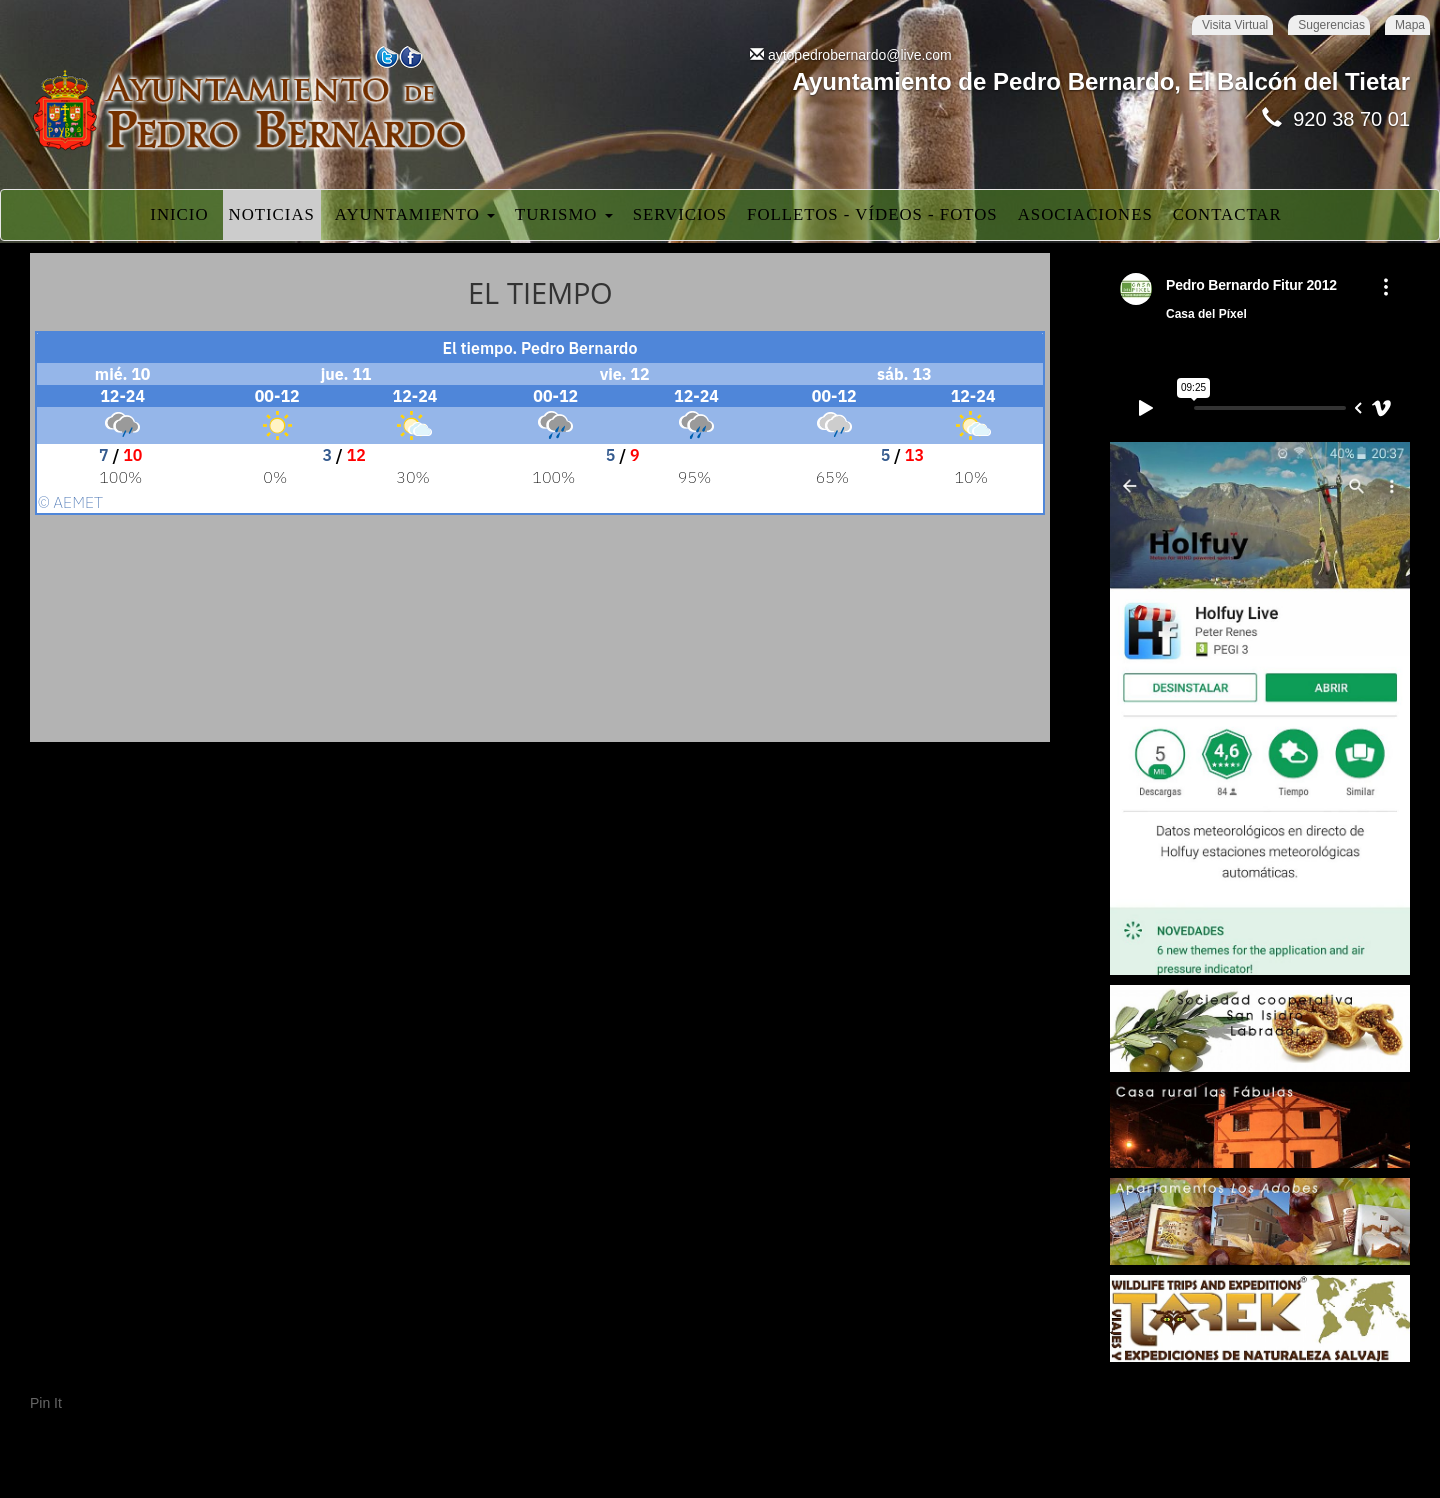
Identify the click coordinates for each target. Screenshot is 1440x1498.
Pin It (46, 1403)
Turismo (564, 214)
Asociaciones (1085, 214)
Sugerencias (1331, 25)
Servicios (680, 214)
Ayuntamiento (415, 214)
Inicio (179, 214)
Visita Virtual (1235, 25)
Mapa (1410, 25)
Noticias (272, 214)
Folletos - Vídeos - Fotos (872, 214)
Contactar (1227, 214)
